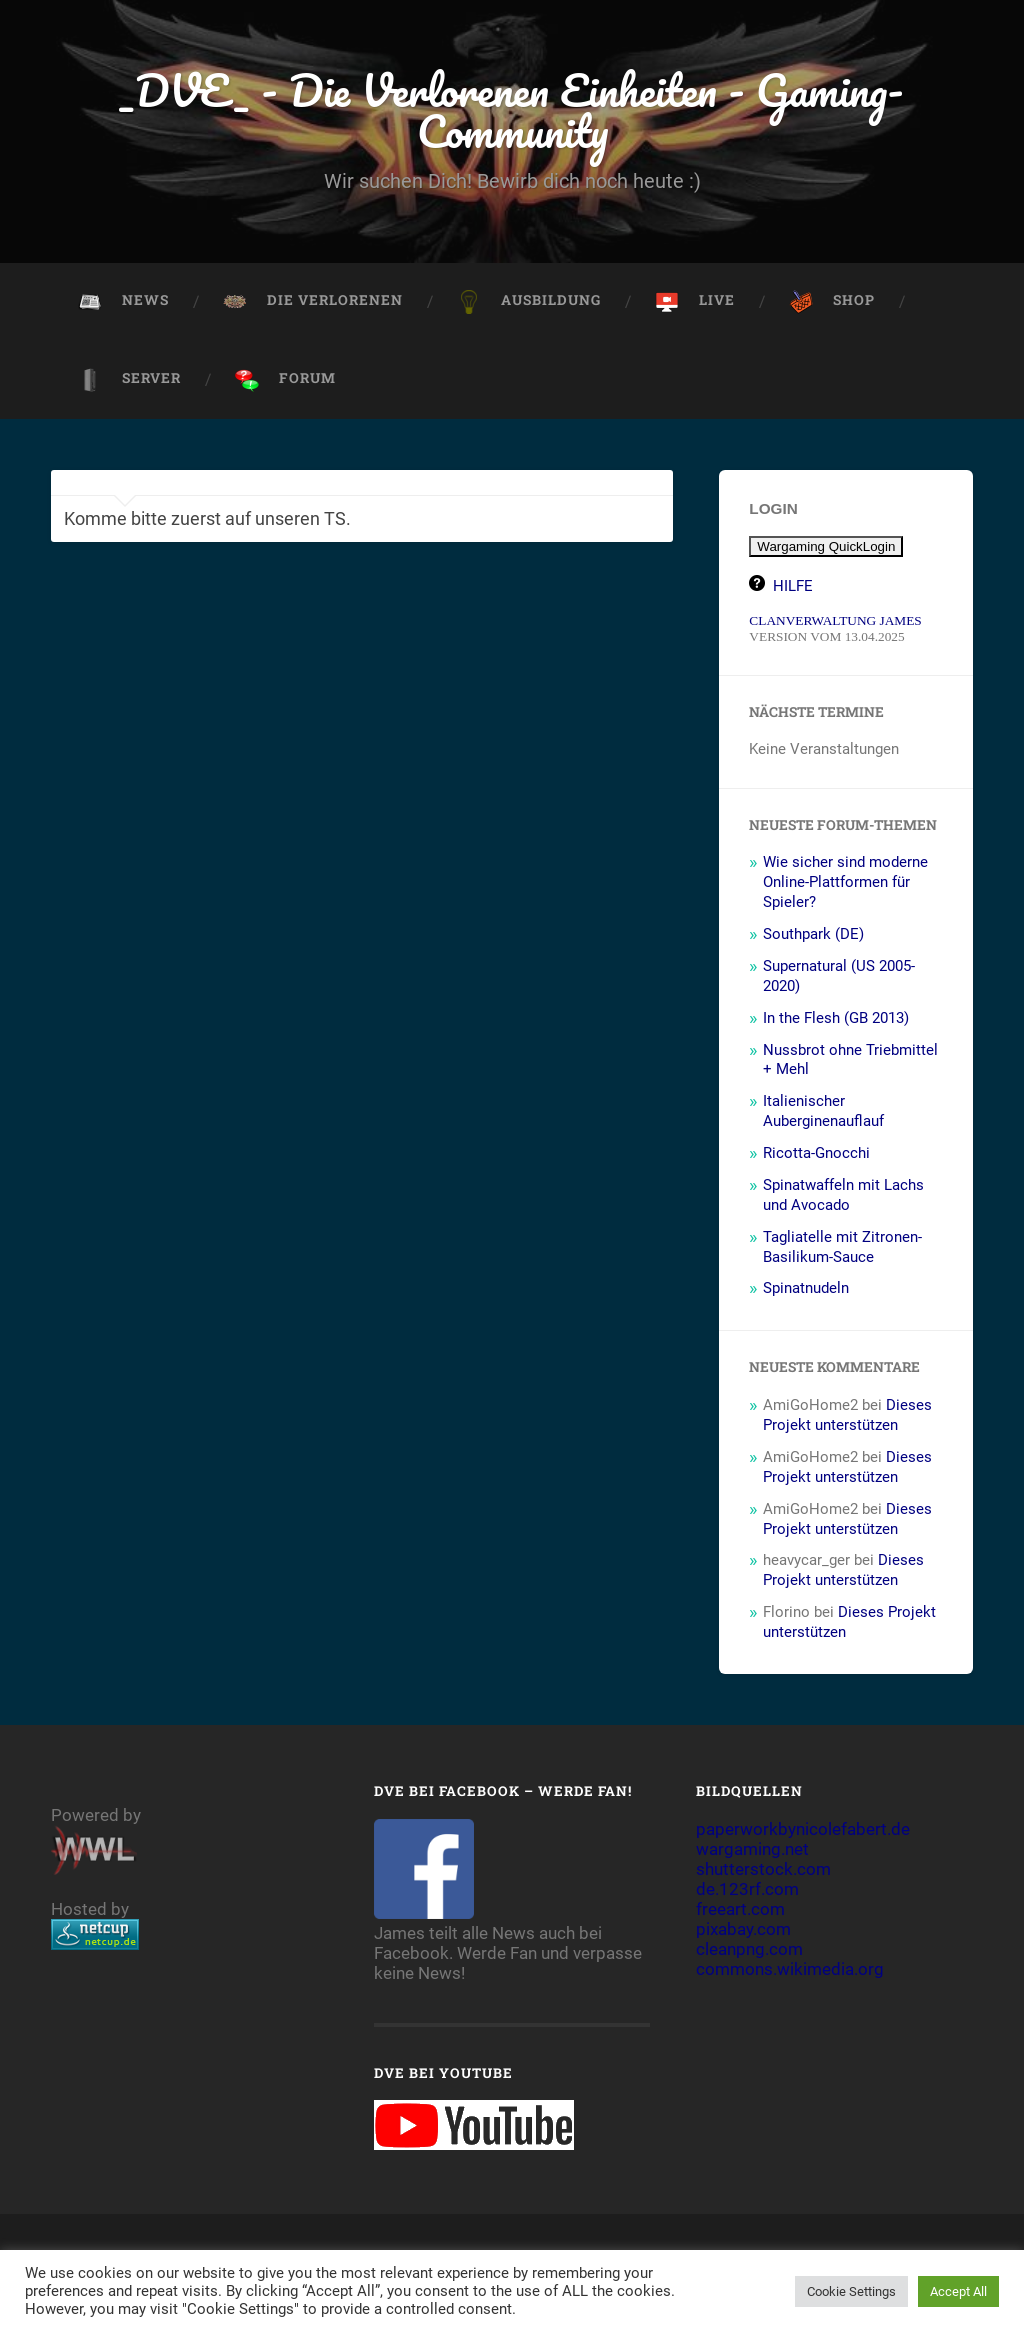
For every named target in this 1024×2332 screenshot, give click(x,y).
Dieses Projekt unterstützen (847, 1415)
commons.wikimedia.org (790, 1969)
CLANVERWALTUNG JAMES (835, 620)
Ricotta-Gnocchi (816, 1153)
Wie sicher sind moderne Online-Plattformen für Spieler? (845, 882)
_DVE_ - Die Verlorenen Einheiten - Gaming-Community (512, 110)
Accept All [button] (958, 2291)
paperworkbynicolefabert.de (803, 1829)
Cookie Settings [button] (851, 2291)
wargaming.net (752, 1849)
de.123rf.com (747, 1889)
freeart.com (740, 1909)
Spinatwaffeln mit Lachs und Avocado (843, 1195)
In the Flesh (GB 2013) (836, 1018)
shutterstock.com (763, 1869)
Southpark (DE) (813, 934)
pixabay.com (743, 1929)
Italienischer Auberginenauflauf (823, 1111)
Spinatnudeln (806, 1288)
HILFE (793, 586)
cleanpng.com (749, 1949)
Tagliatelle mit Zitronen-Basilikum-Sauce (842, 1247)
